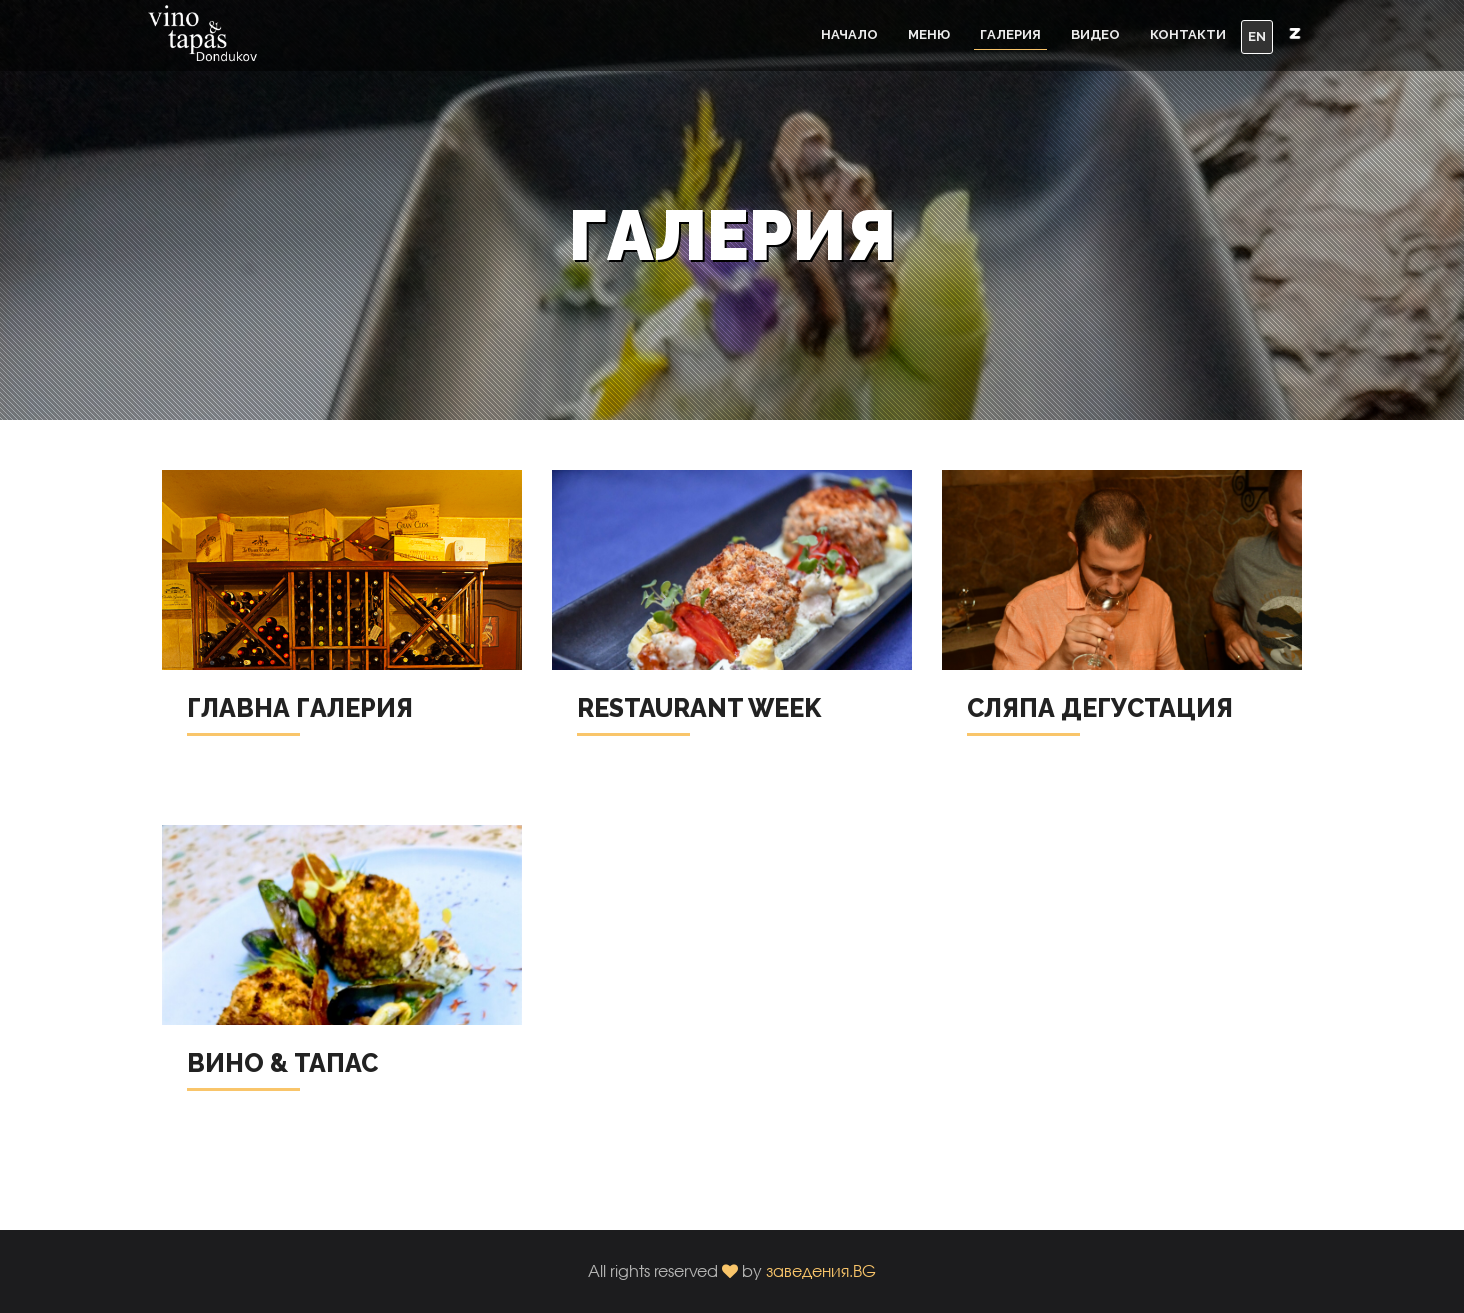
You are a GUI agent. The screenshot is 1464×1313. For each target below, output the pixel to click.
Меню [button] (929, 34)
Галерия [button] (1010, 34)
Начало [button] (849, 34)
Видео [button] (1095, 34)
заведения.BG (821, 1270)
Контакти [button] (1188, 34)
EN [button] (1257, 36)
